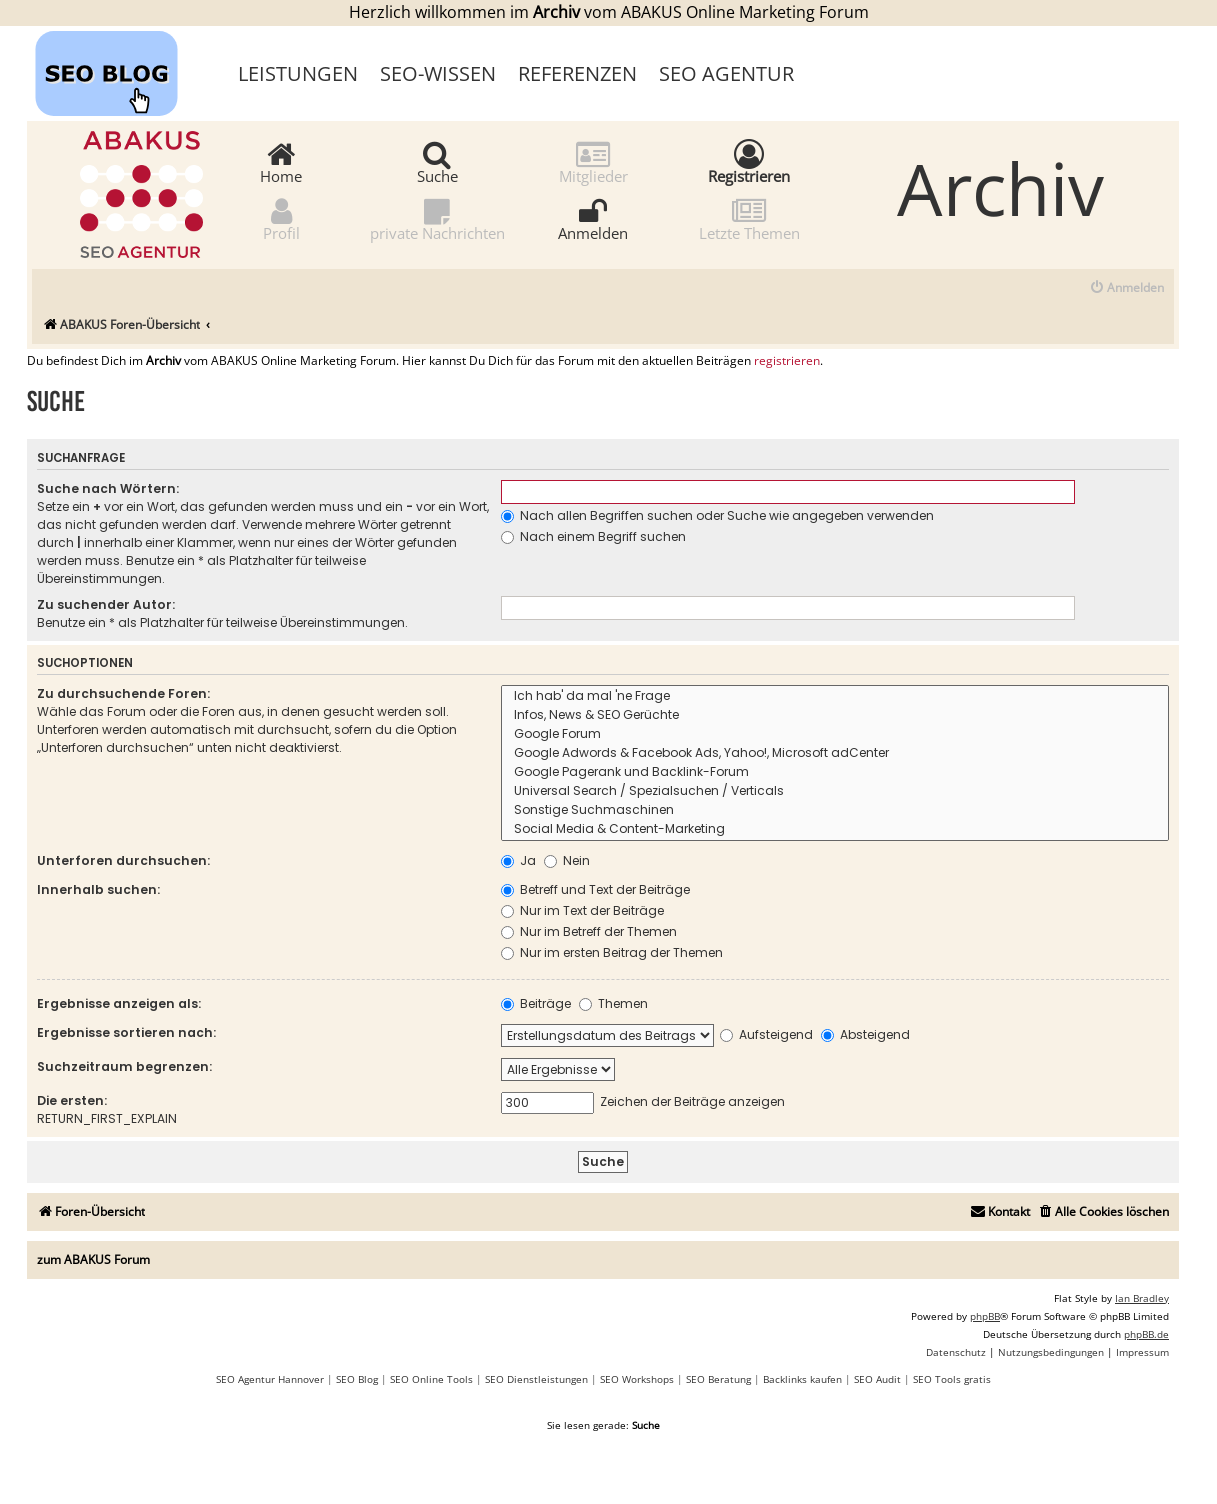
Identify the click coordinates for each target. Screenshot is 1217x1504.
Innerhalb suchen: (98, 889)
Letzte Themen (749, 218)
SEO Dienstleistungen (536, 1379)
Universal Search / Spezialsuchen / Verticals (835, 791)
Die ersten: (72, 1100)
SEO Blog (357, 1379)
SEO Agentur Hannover (270, 1379)
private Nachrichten (437, 218)
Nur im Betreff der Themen (589, 931)
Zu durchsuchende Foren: (123, 693)
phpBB (985, 1316)
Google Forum (835, 734)
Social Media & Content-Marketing (835, 829)
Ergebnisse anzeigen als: (119, 1003)
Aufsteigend (766, 1034)
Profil (281, 218)
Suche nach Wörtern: (108, 488)
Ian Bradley (1142, 1298)
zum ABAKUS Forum (93, 1259)
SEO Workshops (637, 1379)
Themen (613, 1003)
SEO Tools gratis (952, 1379)
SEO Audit (877, 1379)
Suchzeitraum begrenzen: (124, 1066)
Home (281, 161)
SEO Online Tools (431, 1379)
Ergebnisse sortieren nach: (126, 1032)
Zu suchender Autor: (106, 604)
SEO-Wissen (438, 73)
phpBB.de (1146, 1334)
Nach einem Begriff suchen (593, 536)
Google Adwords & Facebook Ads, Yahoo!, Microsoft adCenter (835, 753)
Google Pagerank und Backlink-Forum (835, 772)
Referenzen (577, 73)
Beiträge (536, 1003)
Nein (567, 860)
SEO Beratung (718, 1379)
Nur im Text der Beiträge (582, 910)
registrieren (787, 361)
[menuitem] (1126, 288)
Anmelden (593, 218)
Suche (437, 161)
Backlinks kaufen (802, 1379)
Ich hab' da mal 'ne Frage (835, 696)
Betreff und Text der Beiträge (595, 889)
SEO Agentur (726, 73)
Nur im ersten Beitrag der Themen (612, 952)
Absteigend (865, 1034)
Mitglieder (593, 161)
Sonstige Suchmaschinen (835, 810)
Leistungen (298, 73)
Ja (518, 860)
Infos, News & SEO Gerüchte (835, 715)
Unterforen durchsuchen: (123, 860)
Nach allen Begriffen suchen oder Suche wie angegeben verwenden (717, 515)
